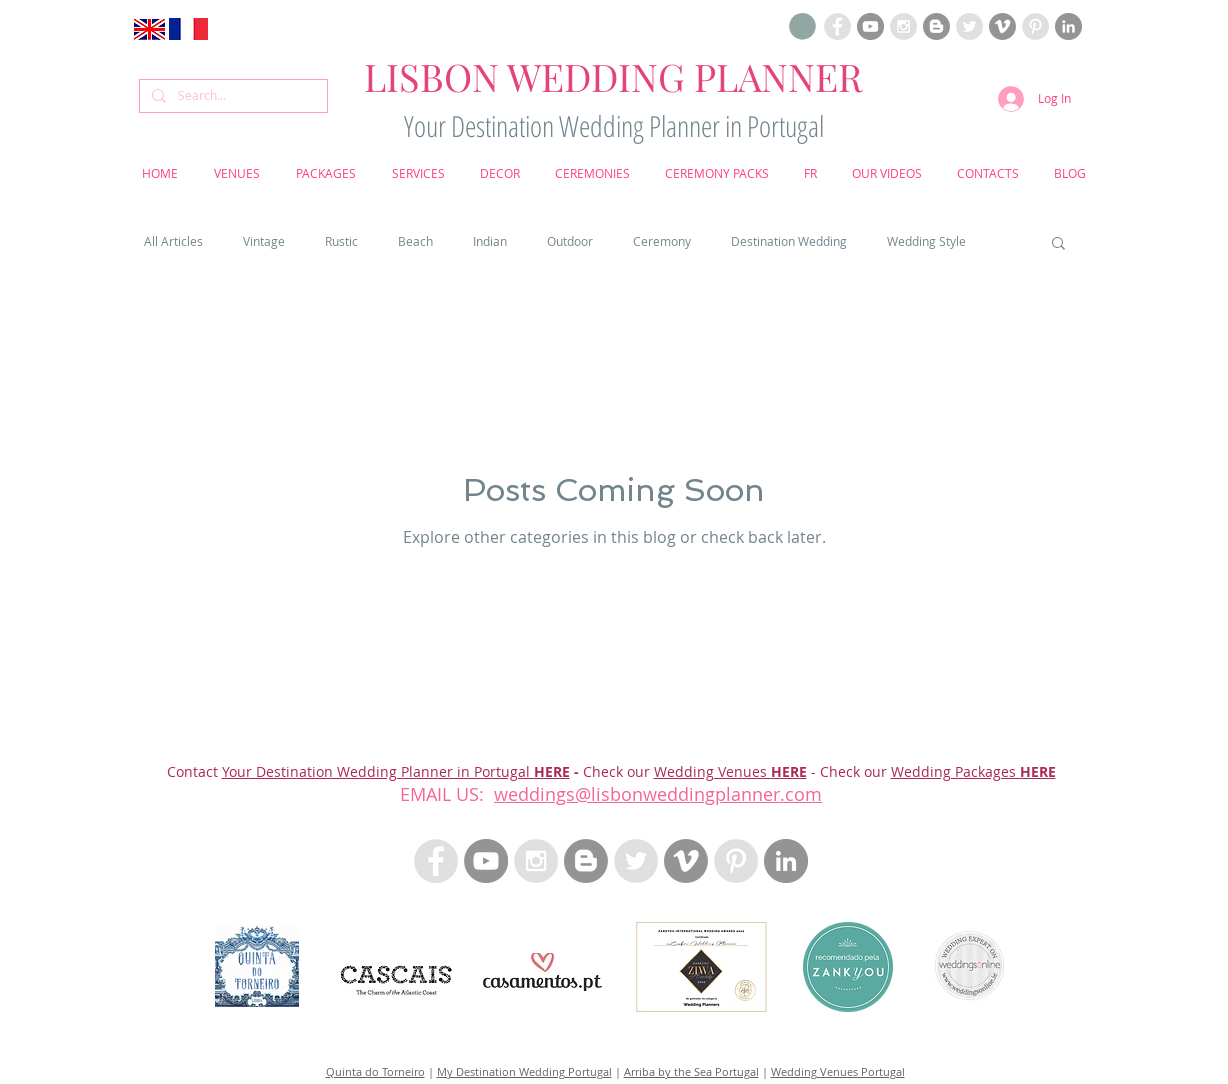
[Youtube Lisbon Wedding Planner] (870, 26)
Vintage (264, 241)
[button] (802, 26)
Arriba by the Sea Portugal (691, 1071)
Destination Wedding (789, 241)
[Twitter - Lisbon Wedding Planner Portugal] (636, 861)
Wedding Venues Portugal (838, 1071)
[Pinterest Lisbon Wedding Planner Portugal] (1035, 26)
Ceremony (662, 241)
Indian (490, 241)
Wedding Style (926, 241)
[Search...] (231, 96)
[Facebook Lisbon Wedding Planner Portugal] (837, 26)
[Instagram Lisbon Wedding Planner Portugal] (903, 26)
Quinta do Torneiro (375, 1071)
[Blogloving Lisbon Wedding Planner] (936, 26)
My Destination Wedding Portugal (524, 1071)
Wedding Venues (712, 771)
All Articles (173, 241)
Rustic (341, 241)
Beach (415, 241)
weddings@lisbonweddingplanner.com (658, 794)
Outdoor (570, 241)
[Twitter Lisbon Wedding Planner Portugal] (969, 26)
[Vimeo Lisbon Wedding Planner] (1002, 26)
